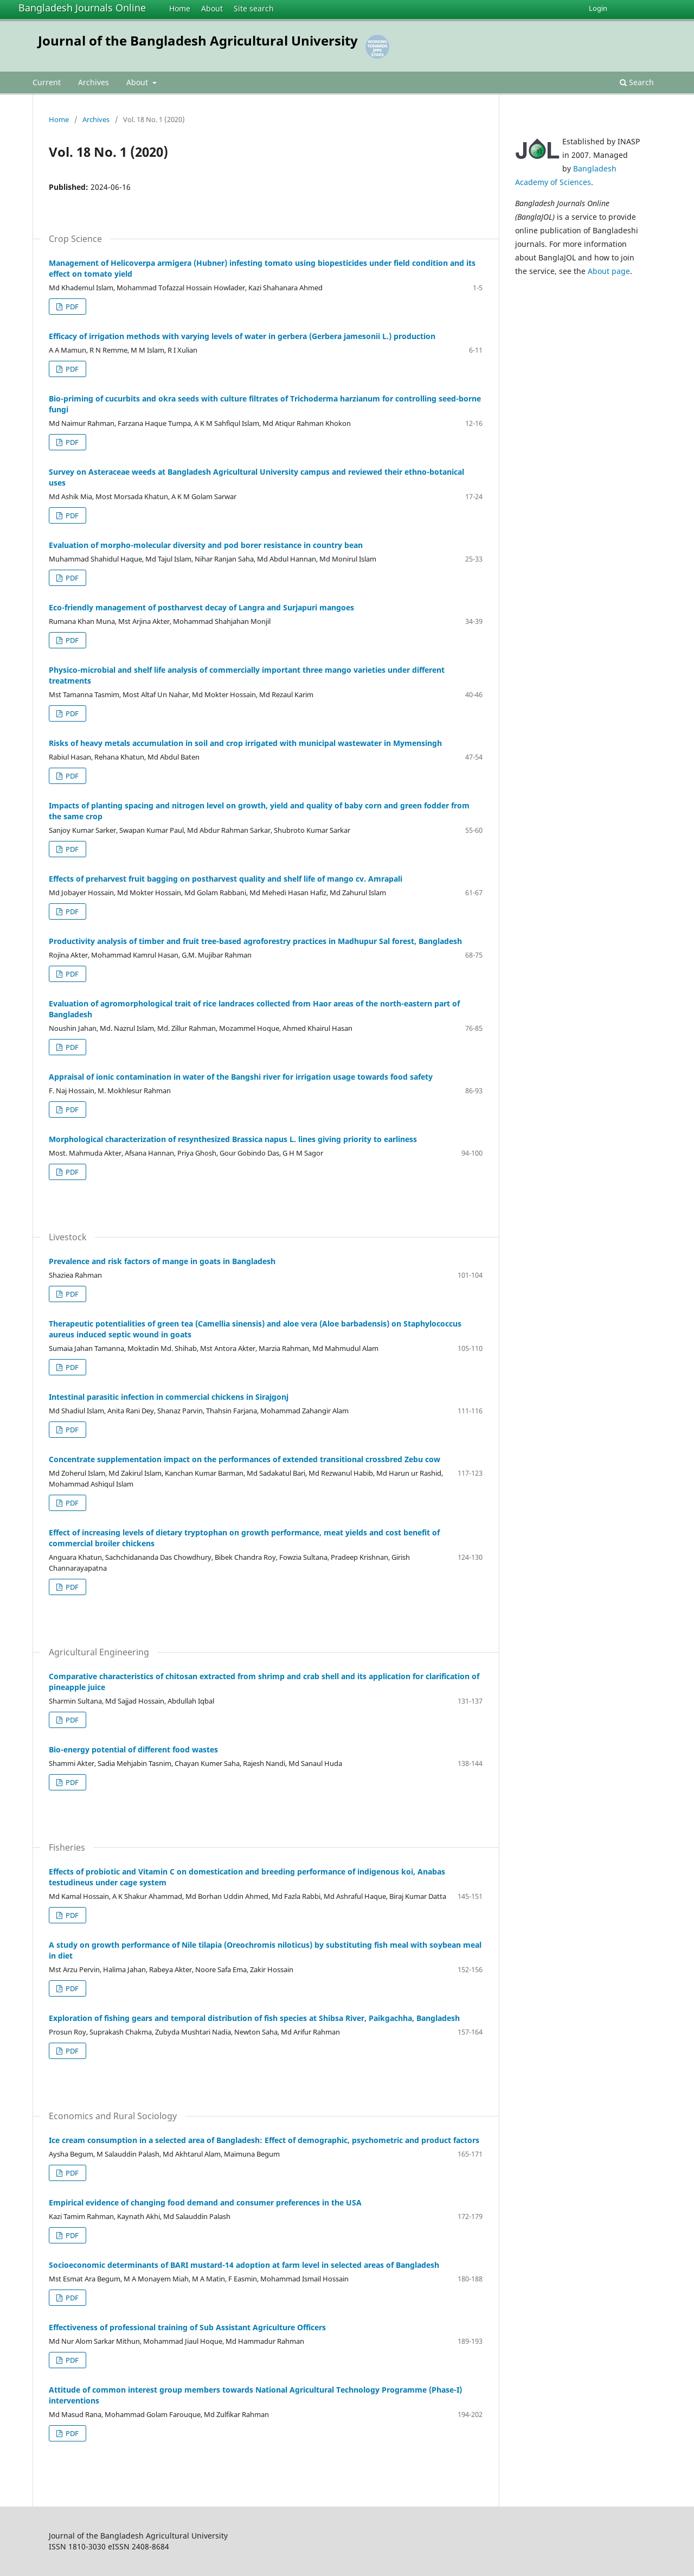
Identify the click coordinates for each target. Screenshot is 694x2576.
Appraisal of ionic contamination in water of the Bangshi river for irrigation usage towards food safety (241, 1077)
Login (598, 8)
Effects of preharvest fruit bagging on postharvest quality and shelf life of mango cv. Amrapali (225, 878)
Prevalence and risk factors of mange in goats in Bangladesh (162, 1261)
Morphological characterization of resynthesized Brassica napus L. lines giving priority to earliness (233, 1139)
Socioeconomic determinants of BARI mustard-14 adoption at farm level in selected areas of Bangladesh (244, 2265)
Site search (254, 8)
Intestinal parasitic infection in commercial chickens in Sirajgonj (168, 1397)
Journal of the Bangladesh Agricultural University (198, 40)
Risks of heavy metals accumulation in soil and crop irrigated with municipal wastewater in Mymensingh (245, 743)
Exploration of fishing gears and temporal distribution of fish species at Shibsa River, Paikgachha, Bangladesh (254, 2018)
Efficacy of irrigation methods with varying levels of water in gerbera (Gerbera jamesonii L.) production (242, 336)
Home (179, 8)
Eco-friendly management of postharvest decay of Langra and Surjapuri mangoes (201, 607)
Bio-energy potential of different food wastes (133, 1749)
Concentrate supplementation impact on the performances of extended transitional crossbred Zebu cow (244, 1459)
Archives (93, 82)
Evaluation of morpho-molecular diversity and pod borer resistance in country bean (206, 545)
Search (637, 82)
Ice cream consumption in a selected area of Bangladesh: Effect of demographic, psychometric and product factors (264, 2140)
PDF (71, 306)
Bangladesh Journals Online (82, 7)
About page (609, 271)
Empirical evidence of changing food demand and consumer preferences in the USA (205, 2202)
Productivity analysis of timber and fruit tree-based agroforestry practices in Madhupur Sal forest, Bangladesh (255, 941)
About (212, 8)
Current (47, 82)
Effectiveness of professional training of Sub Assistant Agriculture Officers (187, 2327)
